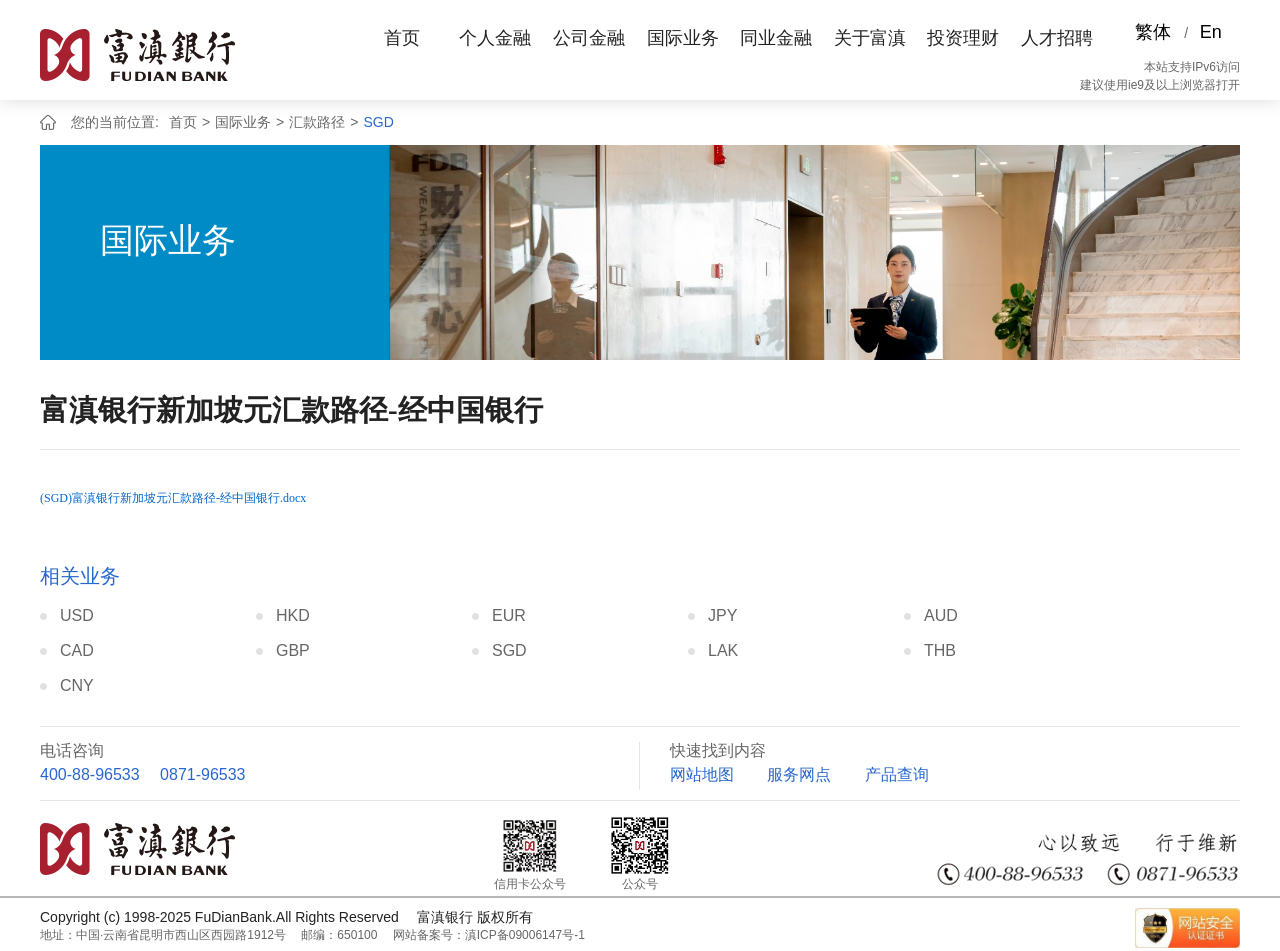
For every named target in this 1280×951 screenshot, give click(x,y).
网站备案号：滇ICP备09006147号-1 (489, 935)
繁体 (1153, 32)
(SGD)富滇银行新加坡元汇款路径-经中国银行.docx (173, 498)
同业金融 (776, 38)
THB (940, 650)
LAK (723, 650)
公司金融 (589, 38)
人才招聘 (1057, 38)
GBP (293, 650)
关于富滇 (870, 38)
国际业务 (683, 38)
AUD (941, 615)
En (1211, 32)
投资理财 (963, 38)
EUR (509, 615)
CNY (77, 685)
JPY (722, 615)
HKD (293, 615)
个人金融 (495, 38)
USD (77, 615)
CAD (77, 650)
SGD (378, 122)
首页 (402, 38)
